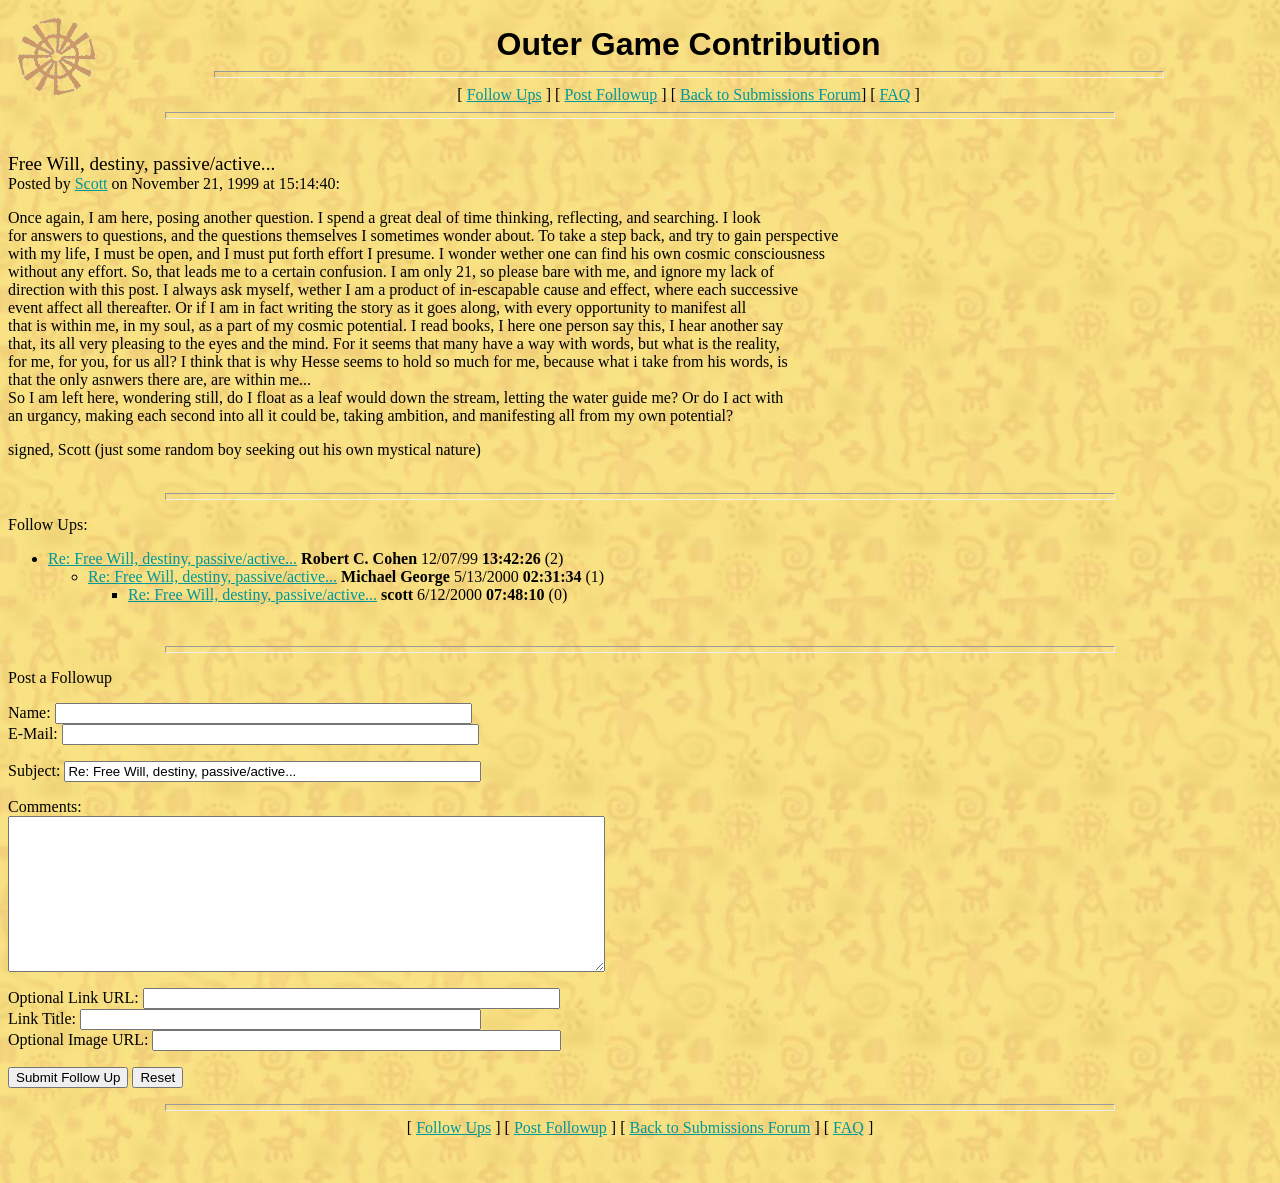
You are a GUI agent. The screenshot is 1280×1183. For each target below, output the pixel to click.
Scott (91, 183)
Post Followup (610, 94)
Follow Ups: (48, 524)
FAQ (895, 94)
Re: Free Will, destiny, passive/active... (172, 558)
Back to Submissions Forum (770, 94)
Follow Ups (504, 94)
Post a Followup (60, 677)
